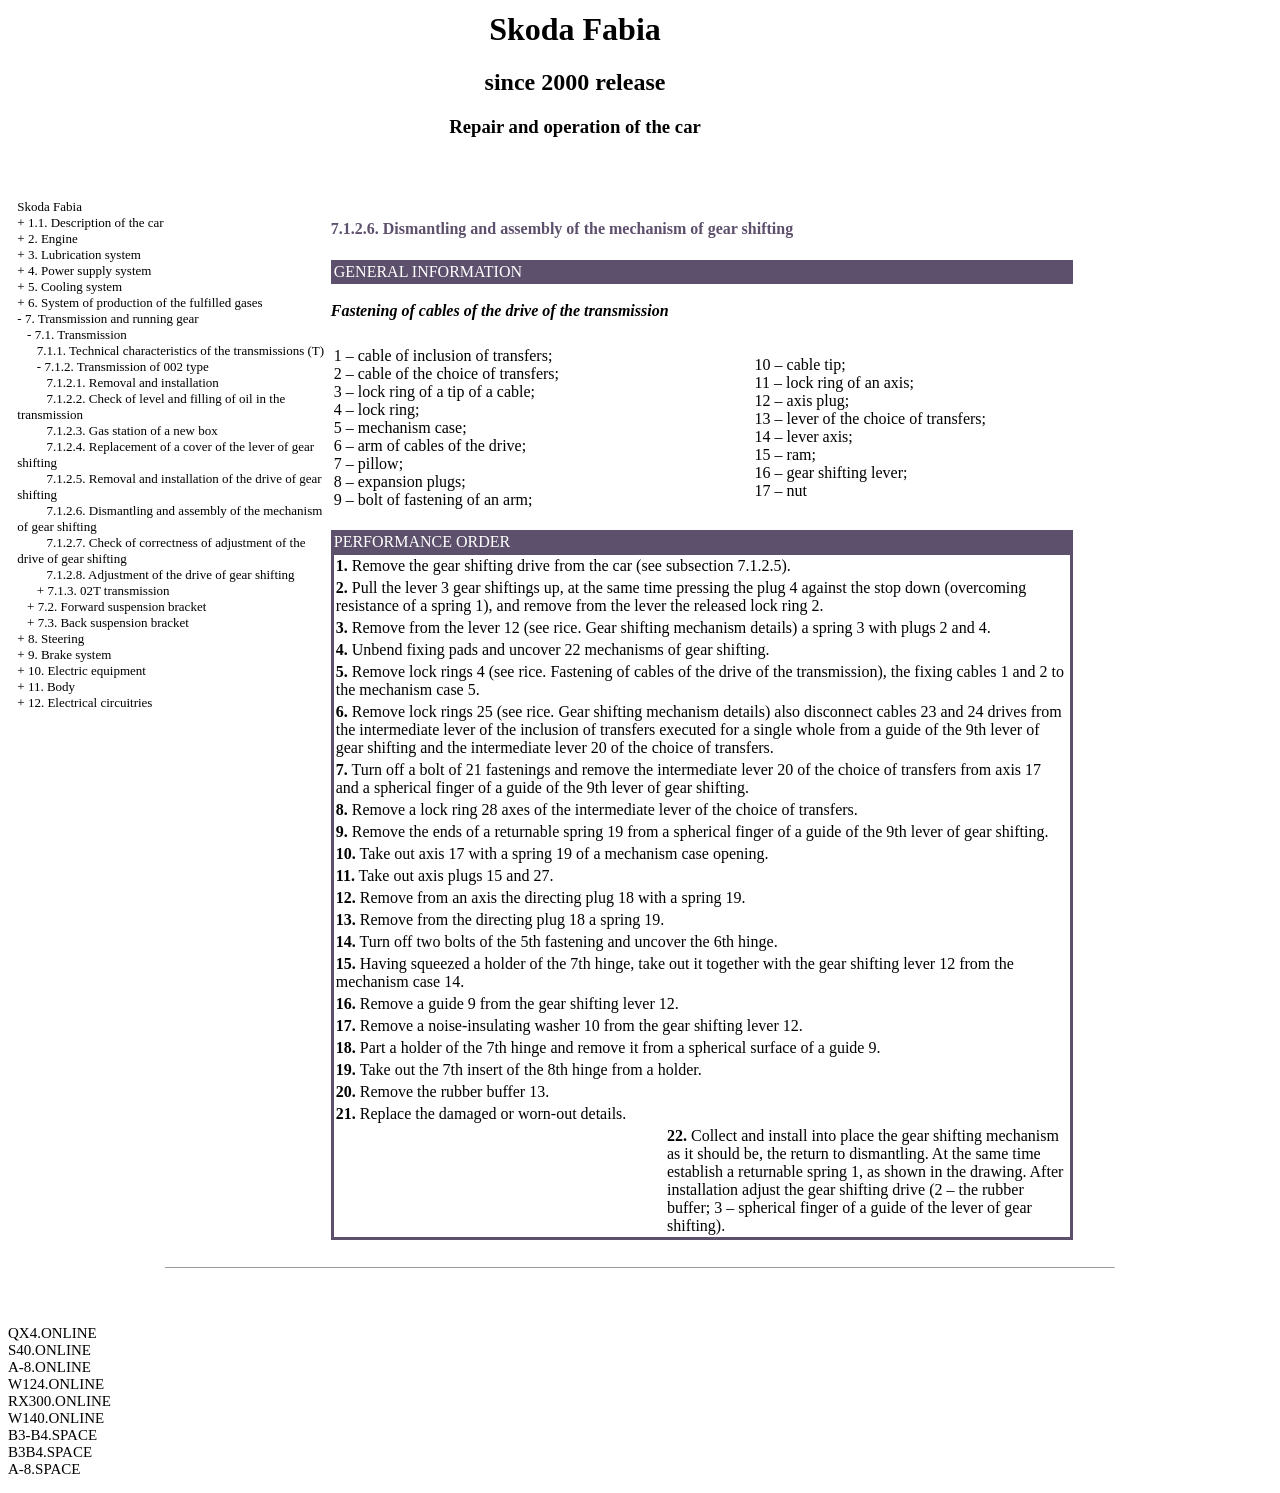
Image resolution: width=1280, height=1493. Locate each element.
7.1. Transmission (81, 334)
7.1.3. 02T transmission (108, 590)
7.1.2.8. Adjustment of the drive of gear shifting (171, 574)
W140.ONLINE (56, 1418)
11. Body (51, 686)
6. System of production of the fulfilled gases (145, 302)
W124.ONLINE (56, 1384)
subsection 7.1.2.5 (724, 565)
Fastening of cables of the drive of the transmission (711, 671)
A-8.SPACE (44, 1469)
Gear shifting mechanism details (686, 627)
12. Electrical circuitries (90, 702)
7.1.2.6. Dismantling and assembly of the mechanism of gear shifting (562, 228)
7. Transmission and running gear (112, 318)
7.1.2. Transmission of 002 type (126, 366)
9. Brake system (69, 654)
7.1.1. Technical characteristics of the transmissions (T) (180, 350)
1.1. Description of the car (96, 222)
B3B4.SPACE (50, 1452)
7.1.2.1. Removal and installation (133, 382)
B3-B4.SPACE (52, 1435)
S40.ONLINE (49, 1350)
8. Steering (56, 638)
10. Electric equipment (87, 670)
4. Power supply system (90, 270)
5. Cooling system (75, 286)
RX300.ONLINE (59, 1401)
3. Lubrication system (84, 254)
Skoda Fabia (49, 206)
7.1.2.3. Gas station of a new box (132, 430)
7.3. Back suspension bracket (113, 622)
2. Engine (53, 238)
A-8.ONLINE (49, 1367)
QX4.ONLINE (52, 1333)
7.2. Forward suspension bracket (122, 606)
